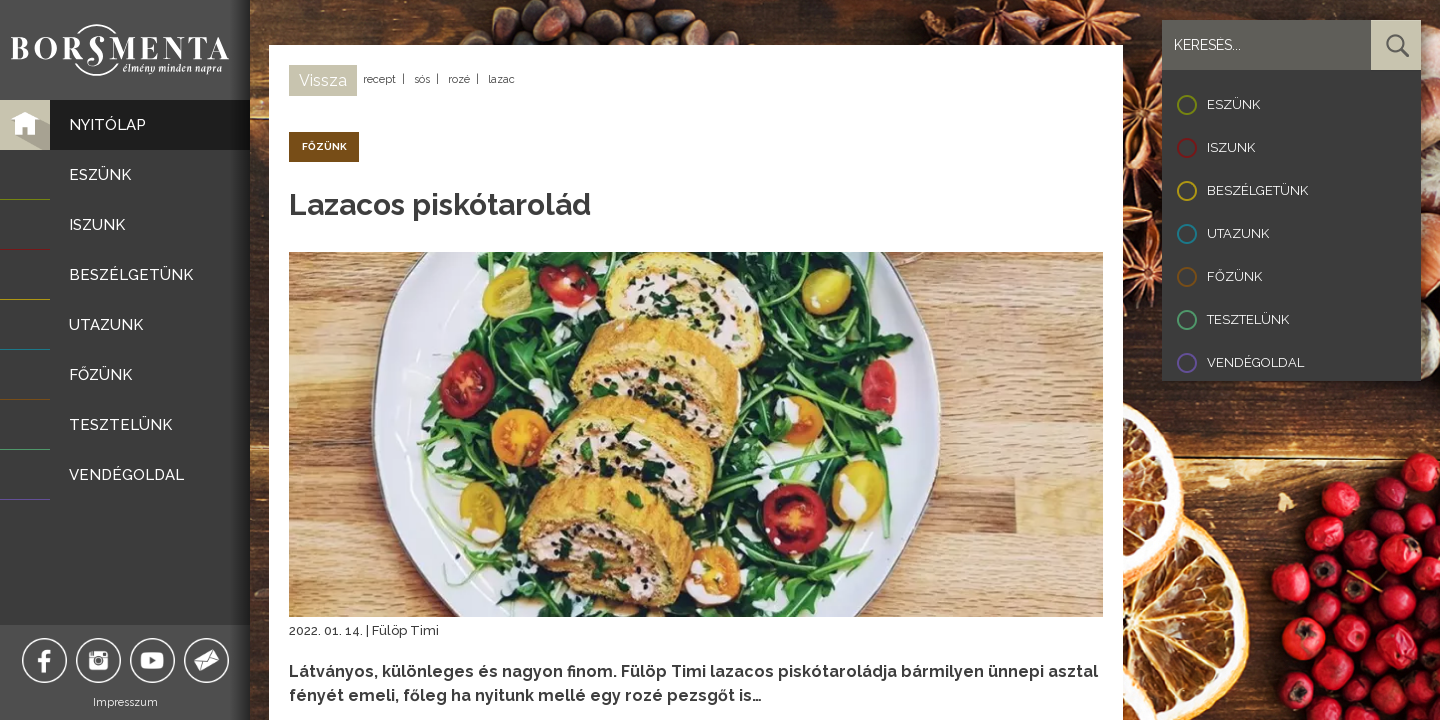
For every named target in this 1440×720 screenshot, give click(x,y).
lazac (501, 79)
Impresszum (125, 702)
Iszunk (1231, 147)
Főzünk (1234, 276)
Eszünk (1233, 104)
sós (422, 79)
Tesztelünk (1248, 319)
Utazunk (1238, 233)
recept (379, 79)
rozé (459, 79)
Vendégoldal (1255, 362)
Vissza (323, 80)
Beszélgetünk (1257, 190)
